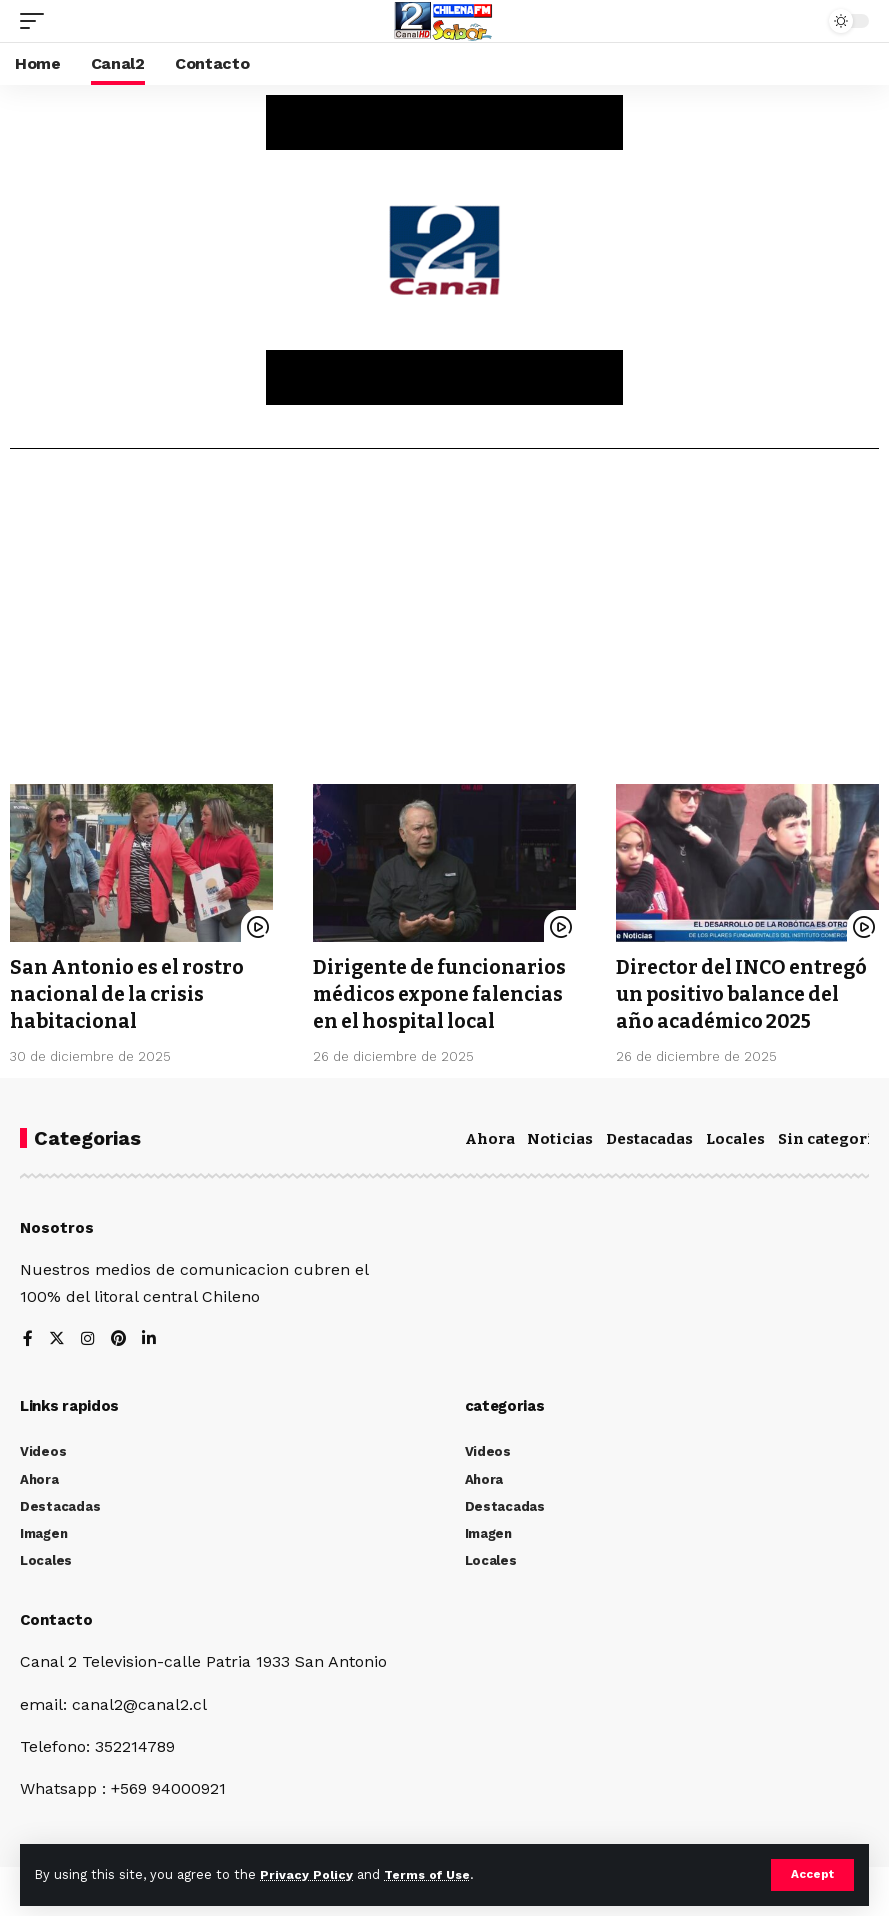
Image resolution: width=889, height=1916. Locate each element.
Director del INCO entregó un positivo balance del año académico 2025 (746, 993)
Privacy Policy (307, 1874)
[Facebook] (28, 1337)
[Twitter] (57, 1337)
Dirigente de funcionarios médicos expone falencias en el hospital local (443, 993)
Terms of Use (431, 1874)
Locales (735, 1137)
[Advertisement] (444, 624)
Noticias (560, 1137)
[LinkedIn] (150, 1337)
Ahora (490, 1137)
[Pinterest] (119, 1337)
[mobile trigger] (37, 21)
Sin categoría (830, 1137)
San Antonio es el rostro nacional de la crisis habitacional (130, 993)
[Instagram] (88, 1337)
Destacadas (649, 1137)
